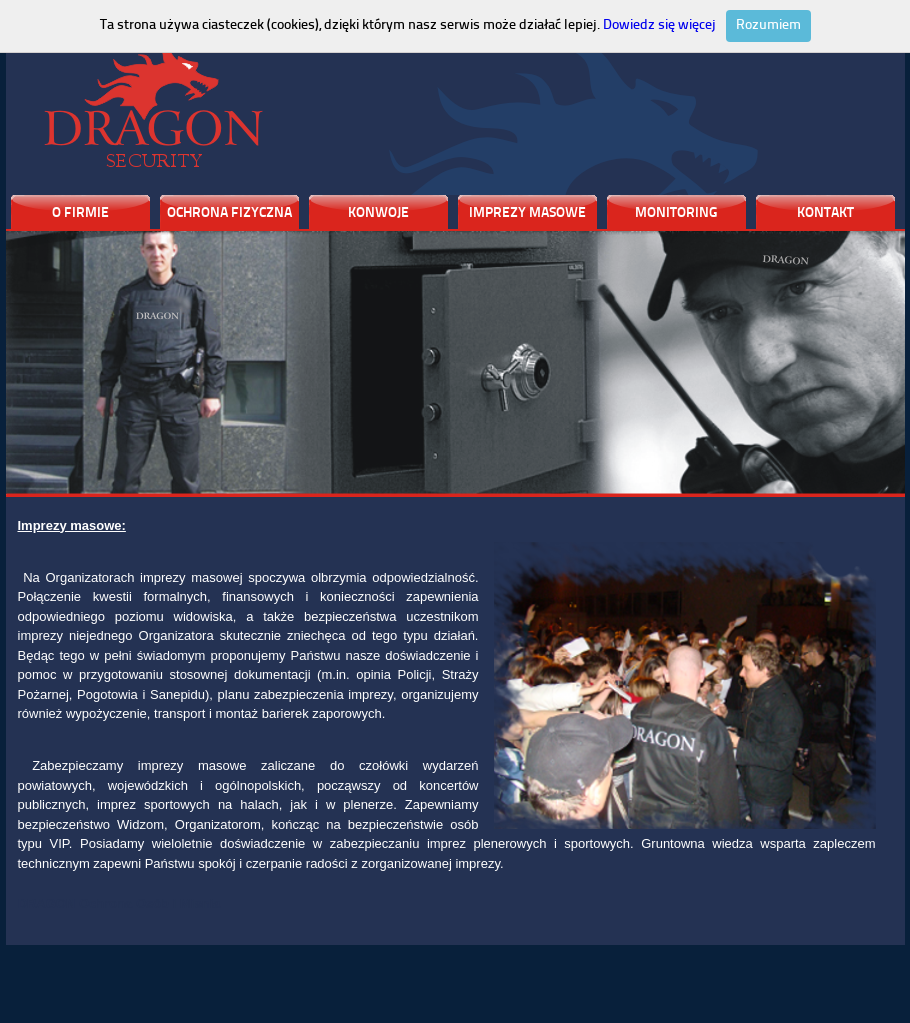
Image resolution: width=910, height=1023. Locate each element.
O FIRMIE (80, 214)
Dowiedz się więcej (659, 25)
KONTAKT (825, 214)
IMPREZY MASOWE (527, 214)
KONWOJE (378, 214)
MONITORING (676, 214)
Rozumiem (768, 25)
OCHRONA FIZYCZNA (229, 214)
